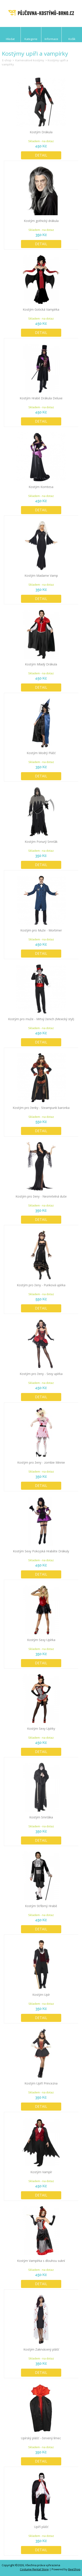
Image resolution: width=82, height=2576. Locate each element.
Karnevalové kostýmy (29, 60)
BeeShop (74, 2569)
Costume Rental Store (34, 2569)
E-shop (6, 60)
